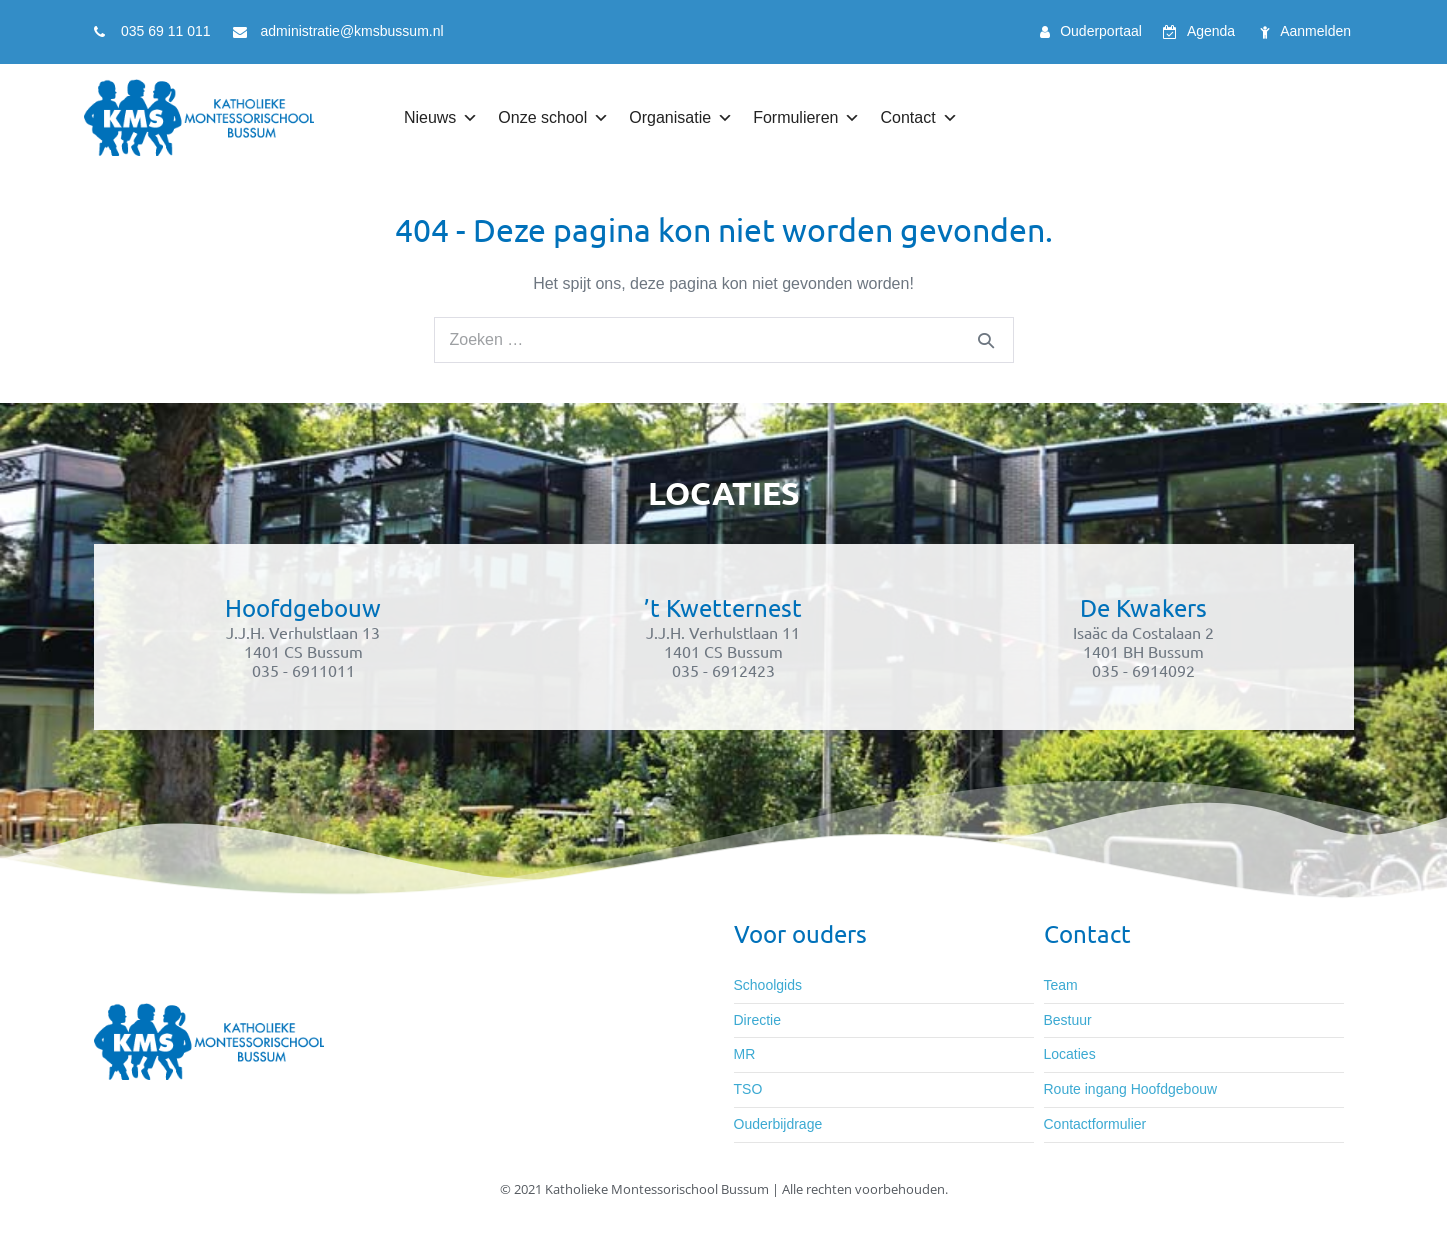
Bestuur (1068, 1020)
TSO (748, 1089)
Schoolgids (768, 985)
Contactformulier (1095, 1124)
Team (1061, 985)
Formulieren (795, 117)
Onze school (542, 117)
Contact (907, 117)
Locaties (1070, 1054)
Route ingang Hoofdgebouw (1131, 1089)
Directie (757, 1020)
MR (745, 1054)
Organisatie (670, 117)
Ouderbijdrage (778, 1124)
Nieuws (430, 117)
